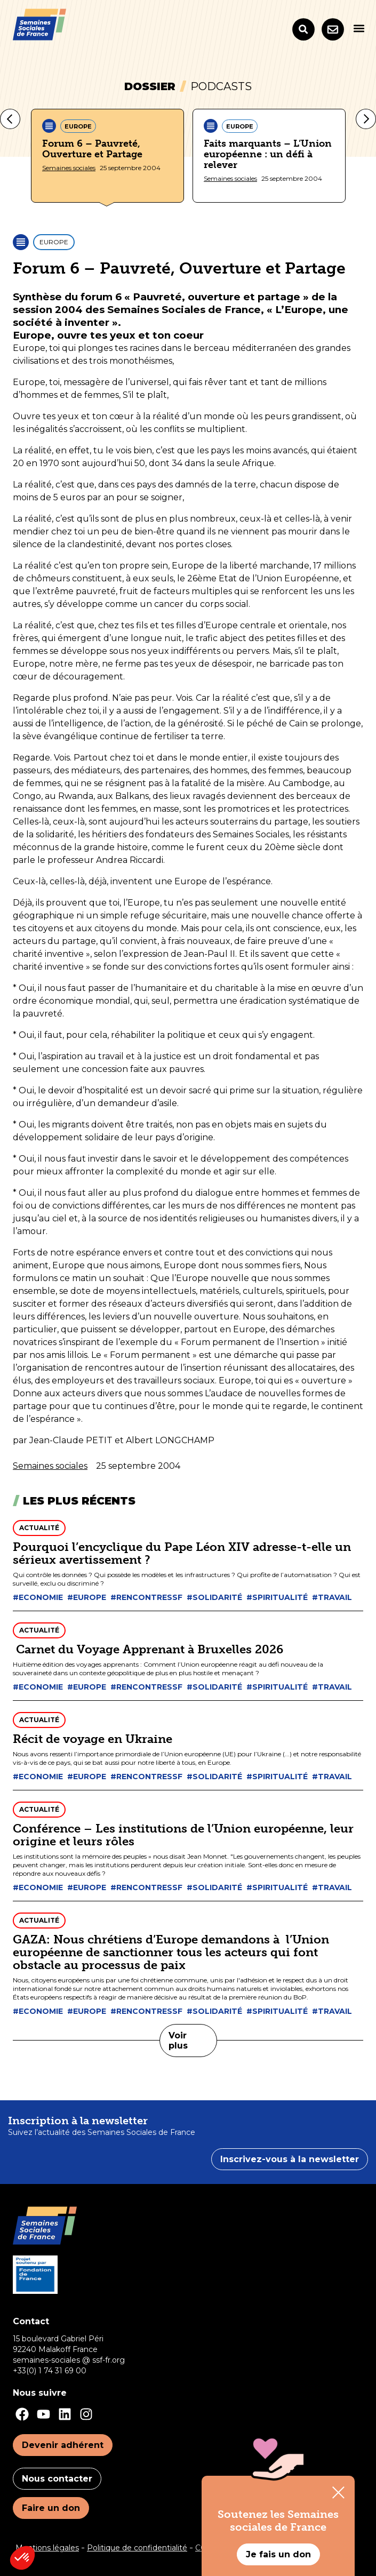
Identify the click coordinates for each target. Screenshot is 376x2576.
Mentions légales (47, 2548)
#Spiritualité (277, 1597)
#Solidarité (214, 1597)
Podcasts (221, 86)
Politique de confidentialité (137, 2548)
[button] (358, 28)
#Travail (332, 1597)
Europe (78, 126)
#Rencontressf (146, 1597)
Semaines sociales (68, 168)
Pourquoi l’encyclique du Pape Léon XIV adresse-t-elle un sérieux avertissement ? (182, 1553)
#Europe (86, 1597)
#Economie (38, 1597)
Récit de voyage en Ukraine (92, 1739)
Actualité (39, 1528)
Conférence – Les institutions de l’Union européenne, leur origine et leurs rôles (183, 1835)
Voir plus (178, 2040)
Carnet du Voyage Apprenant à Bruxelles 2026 (148, 1649)
